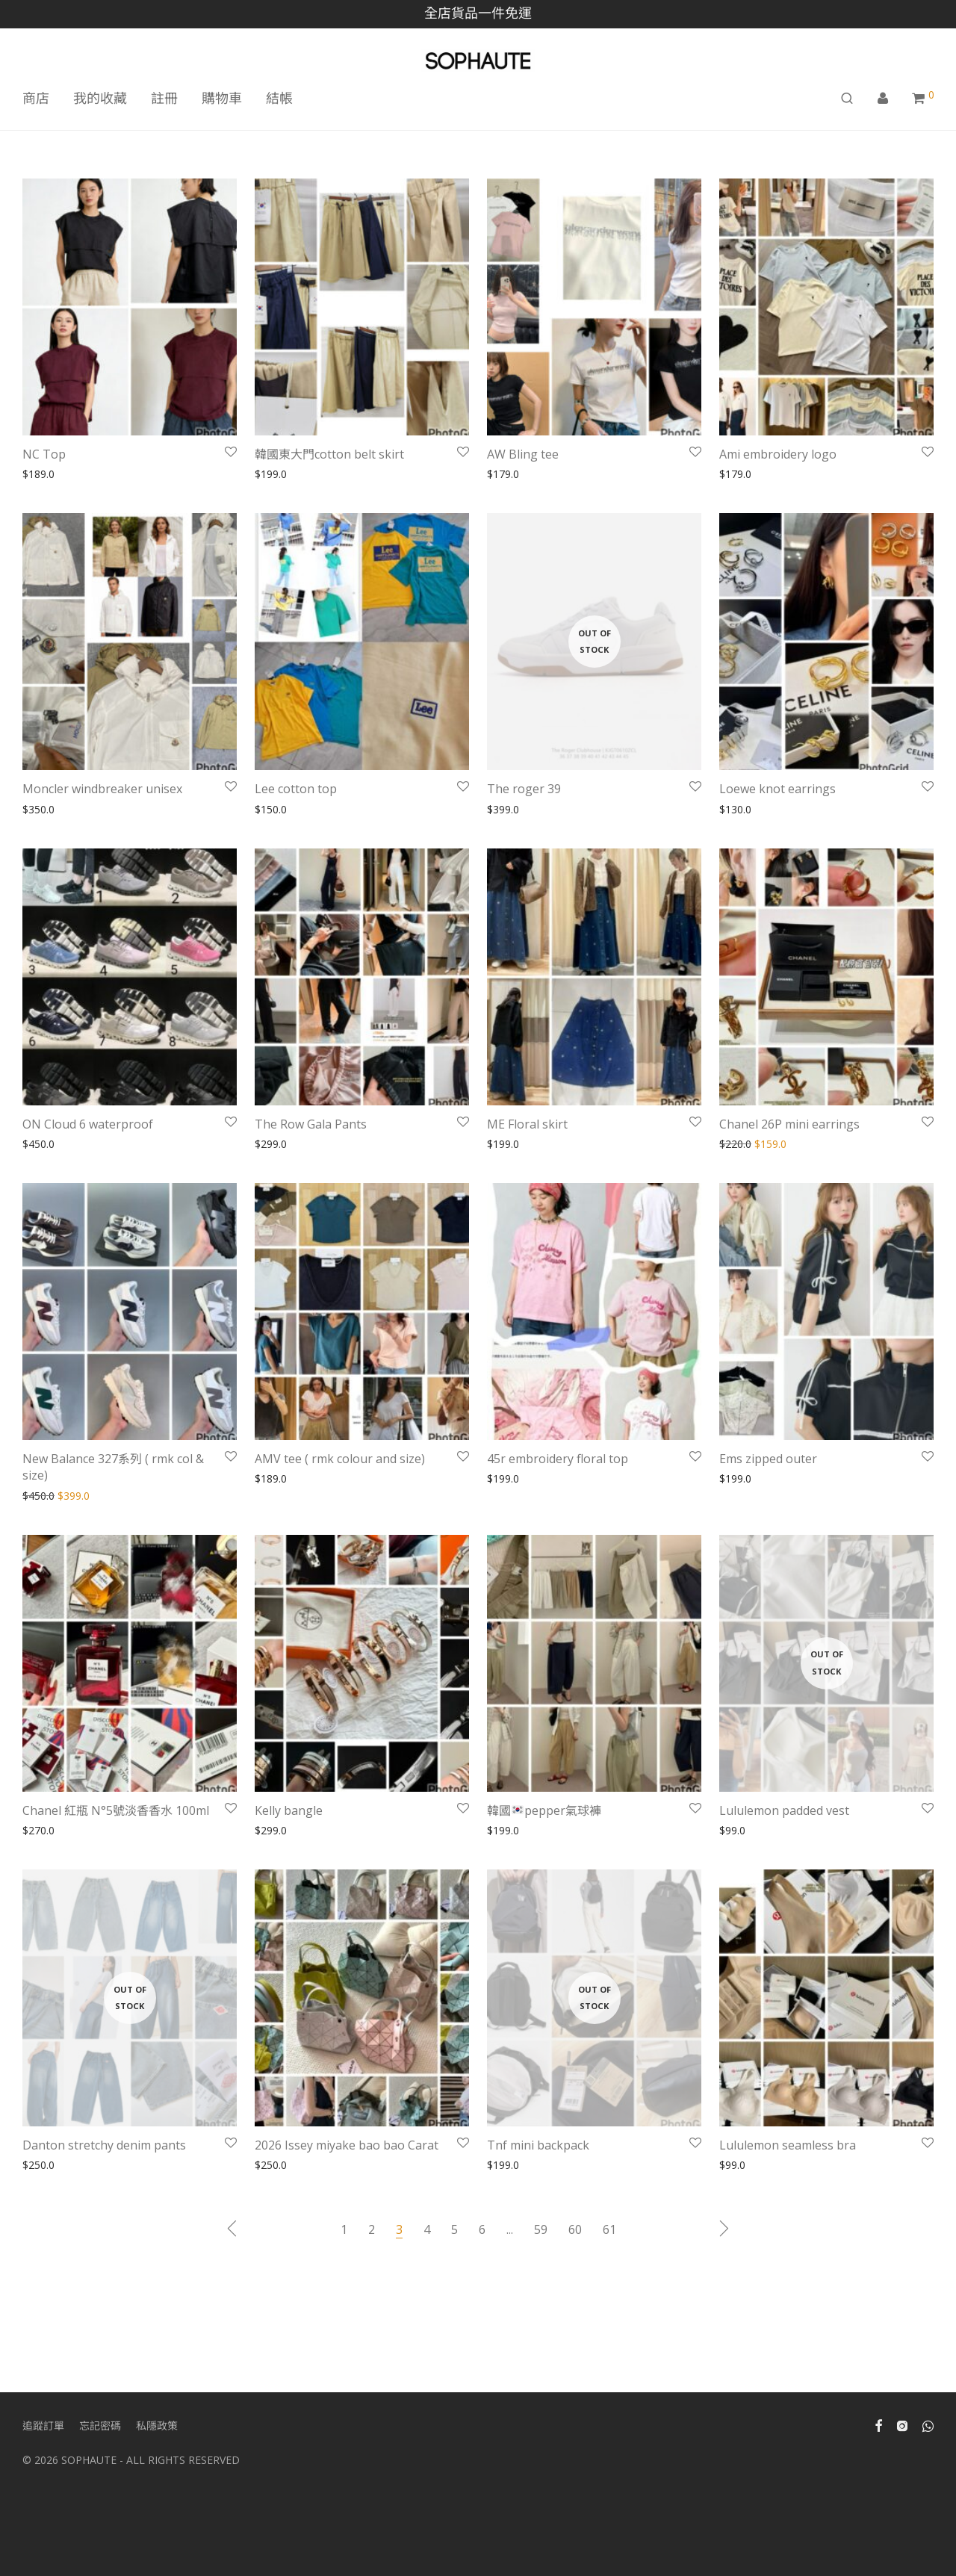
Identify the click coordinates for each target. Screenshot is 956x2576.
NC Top (44, 454)
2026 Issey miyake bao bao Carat (346, 2145)
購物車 (222, 98)
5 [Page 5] (454, 2229)
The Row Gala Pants (311, 1124)
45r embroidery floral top (557, 1458)
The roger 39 (524, 788)
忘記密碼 (100, 2425)
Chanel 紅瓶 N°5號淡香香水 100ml (115, 1810)
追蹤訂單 (43, 2425)
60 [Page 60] (575, 2229)
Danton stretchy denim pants (104, 2145)
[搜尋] (847, 98)
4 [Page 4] (426, 2229)
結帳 (279, 98)
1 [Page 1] (344, 2229)
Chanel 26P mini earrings (789, 1124)
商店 (35, 98)
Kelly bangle (289, 1810)
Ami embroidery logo (777, 454)
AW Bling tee (523, 454)
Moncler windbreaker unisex (102, 788)
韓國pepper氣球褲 (544, 1810)
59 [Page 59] (540, 2229)
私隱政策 (157, 2425)
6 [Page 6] (482, 2229)
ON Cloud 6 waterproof (87, 1124)
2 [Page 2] (371, 2229)
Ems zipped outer (768, 1458)
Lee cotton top (296, 788)
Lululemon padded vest (784, 1810)
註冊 (164, 98)
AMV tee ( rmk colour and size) (340, 1458)
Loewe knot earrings (777, 788)
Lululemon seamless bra (787, 2145)
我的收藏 (100, 98)
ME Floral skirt (527, 1124)
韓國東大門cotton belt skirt (329, 454)
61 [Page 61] (609, 2229)
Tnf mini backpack (538, 2145)
